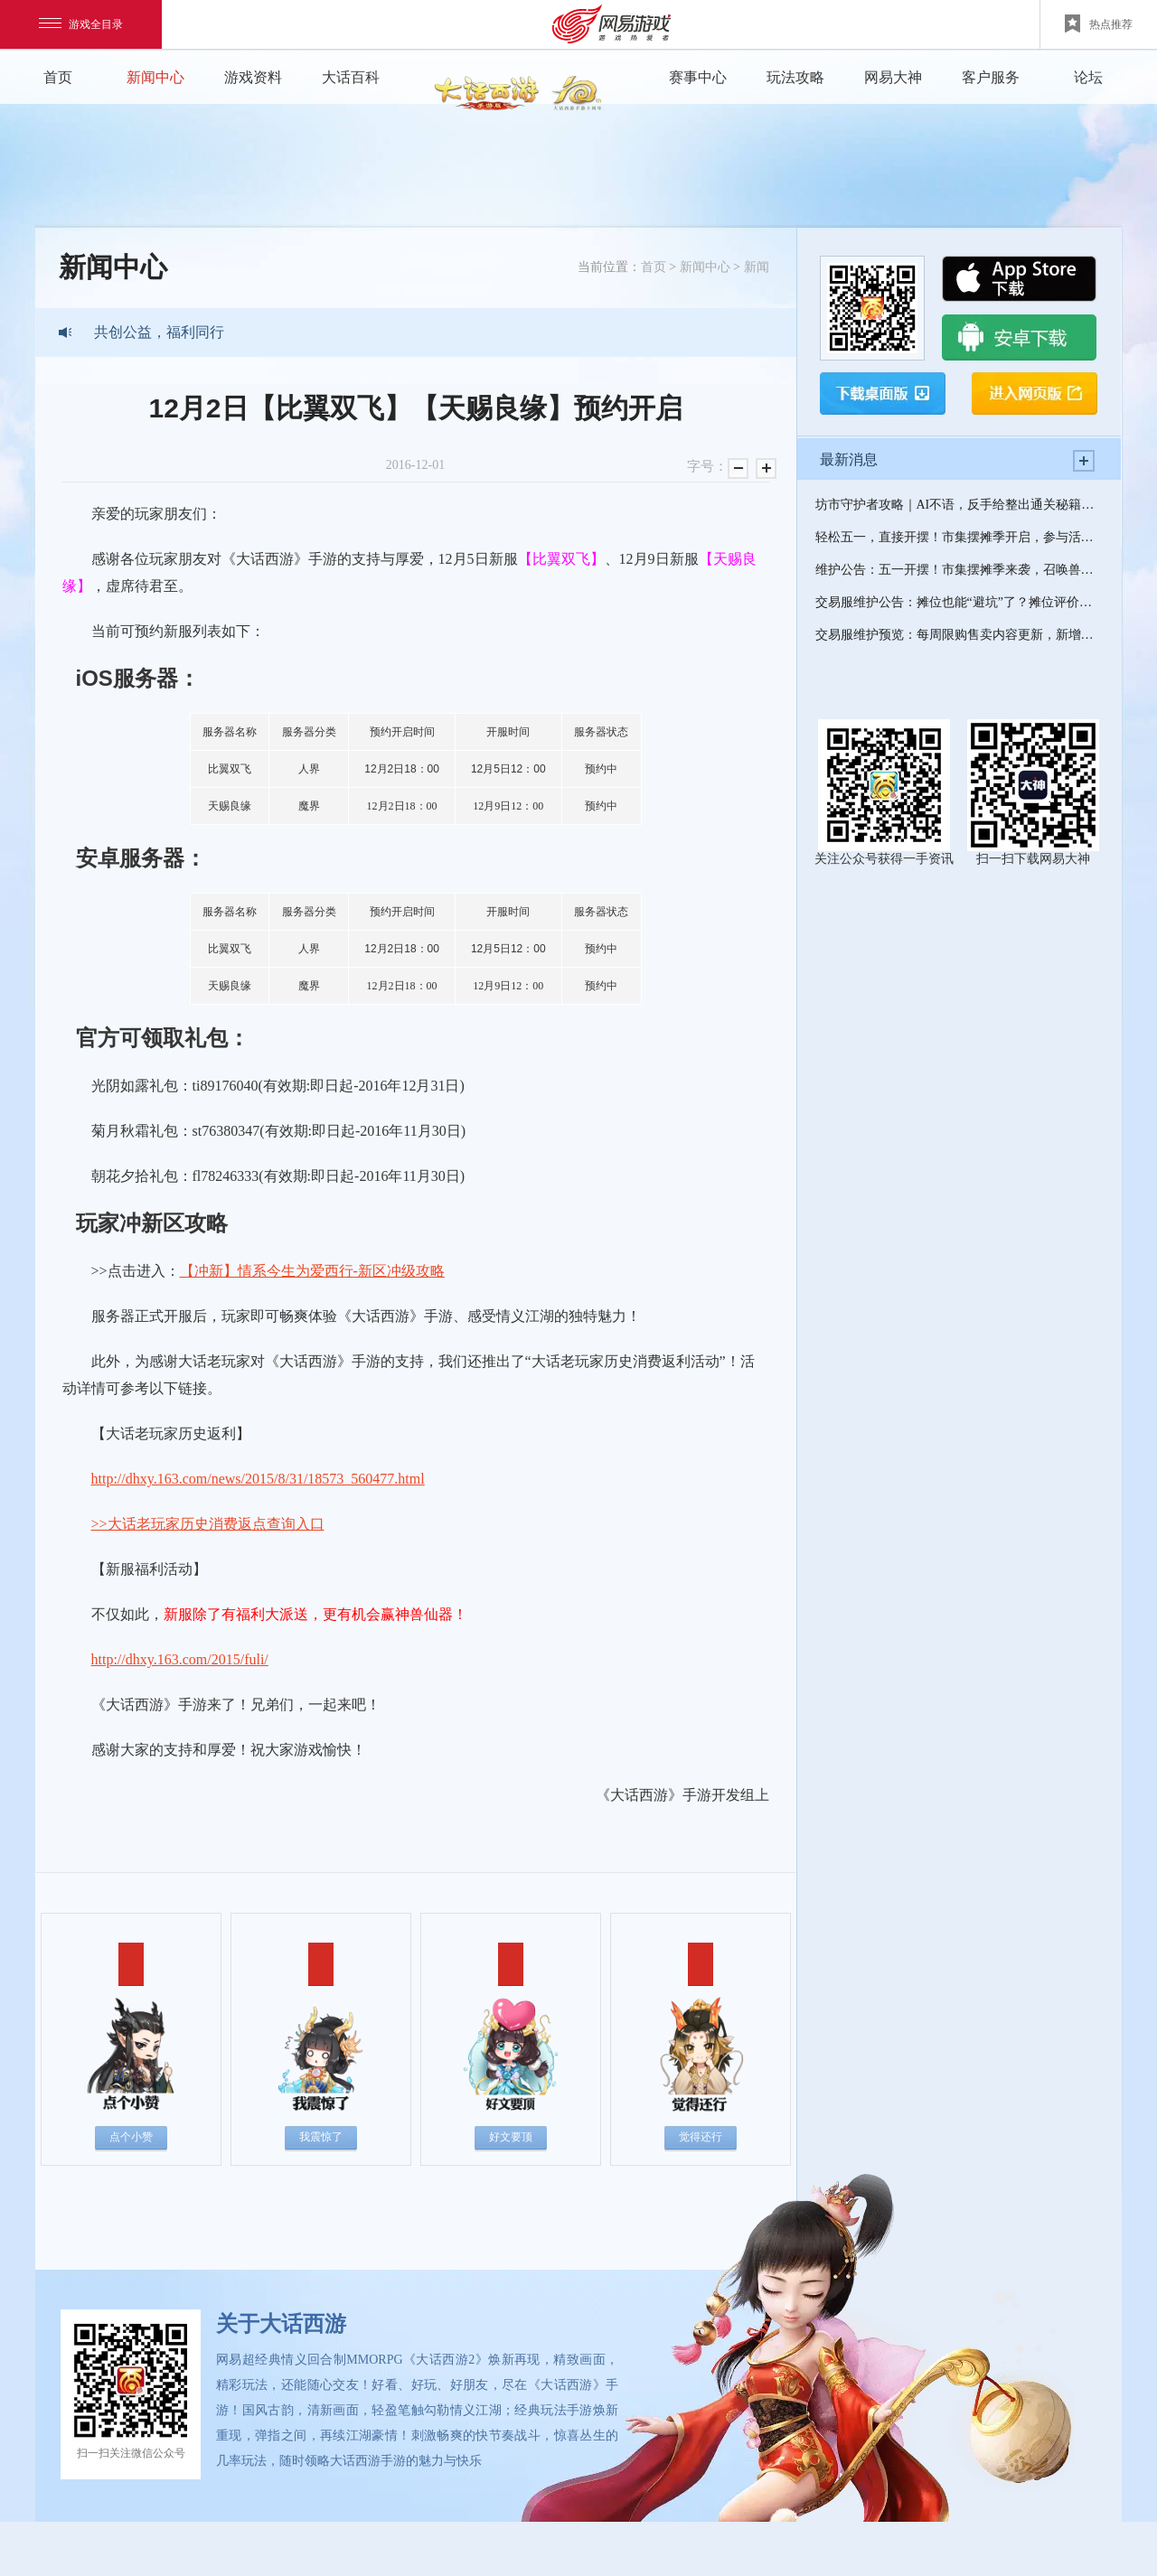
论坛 (1088, 77)
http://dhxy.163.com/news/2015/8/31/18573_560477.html (258, 1478)
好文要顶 (510, 2137)
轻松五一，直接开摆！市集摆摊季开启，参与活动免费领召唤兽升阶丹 (959, 537)
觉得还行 (700, 2137)
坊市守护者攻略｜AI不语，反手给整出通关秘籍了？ (959, 504)
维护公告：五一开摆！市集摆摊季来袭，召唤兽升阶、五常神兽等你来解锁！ (959, 569)
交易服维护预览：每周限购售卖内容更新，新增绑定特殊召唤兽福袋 (959, 635)
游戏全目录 (81, 24)
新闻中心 (155, 77)
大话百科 (351, 77)
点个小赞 (131, 2137)
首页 (57, 77)
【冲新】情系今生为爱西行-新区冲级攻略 (312, 1271)
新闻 (756, 267)
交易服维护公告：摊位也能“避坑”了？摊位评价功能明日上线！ (959, 602)
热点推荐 (1099, 23)
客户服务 (991, 77)
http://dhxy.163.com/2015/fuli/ (179, 1659)
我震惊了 (321, 2137)
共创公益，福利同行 (159, 332)
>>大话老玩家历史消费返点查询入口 (208, 1524)
